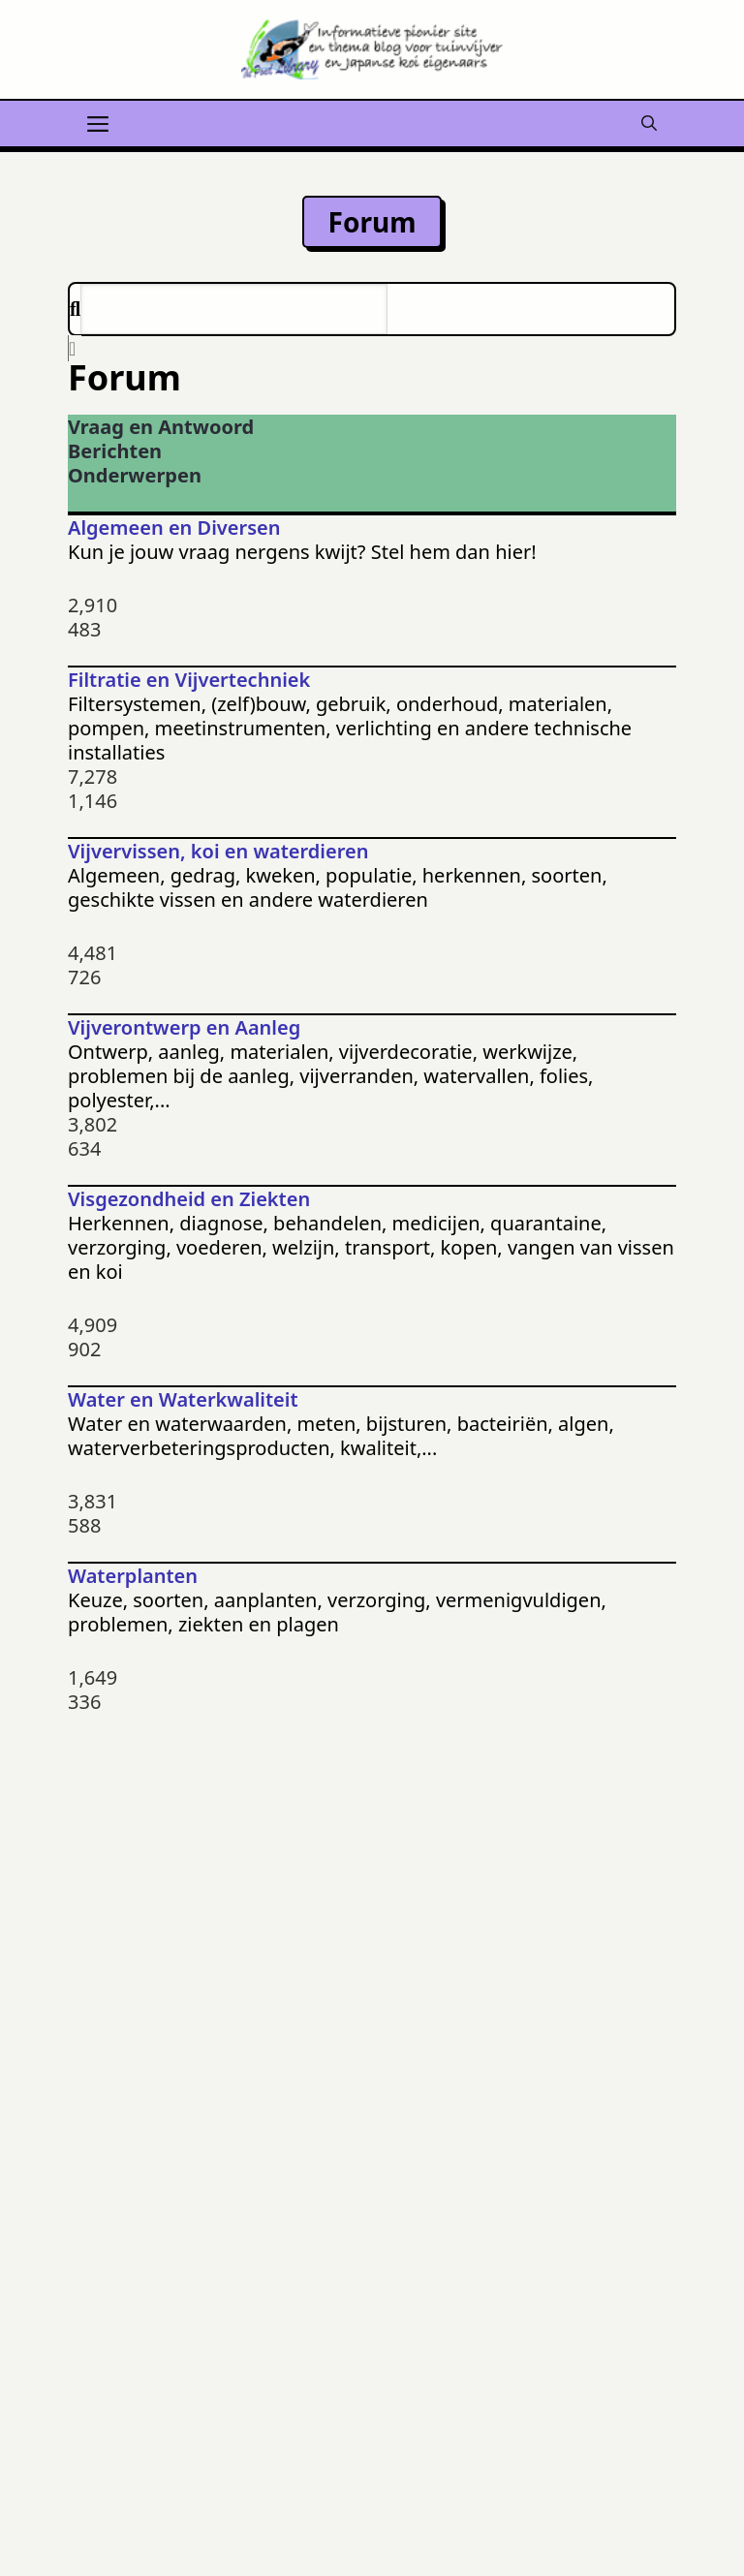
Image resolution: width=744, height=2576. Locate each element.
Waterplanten (133, 1576)
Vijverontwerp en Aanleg (184, 1027)
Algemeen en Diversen (174, 527)
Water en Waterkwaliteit (183, 1399)
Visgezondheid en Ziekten (189, 1199)
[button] (649, 121)
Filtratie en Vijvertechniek (189, 680)
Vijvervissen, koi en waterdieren (218, 851)
